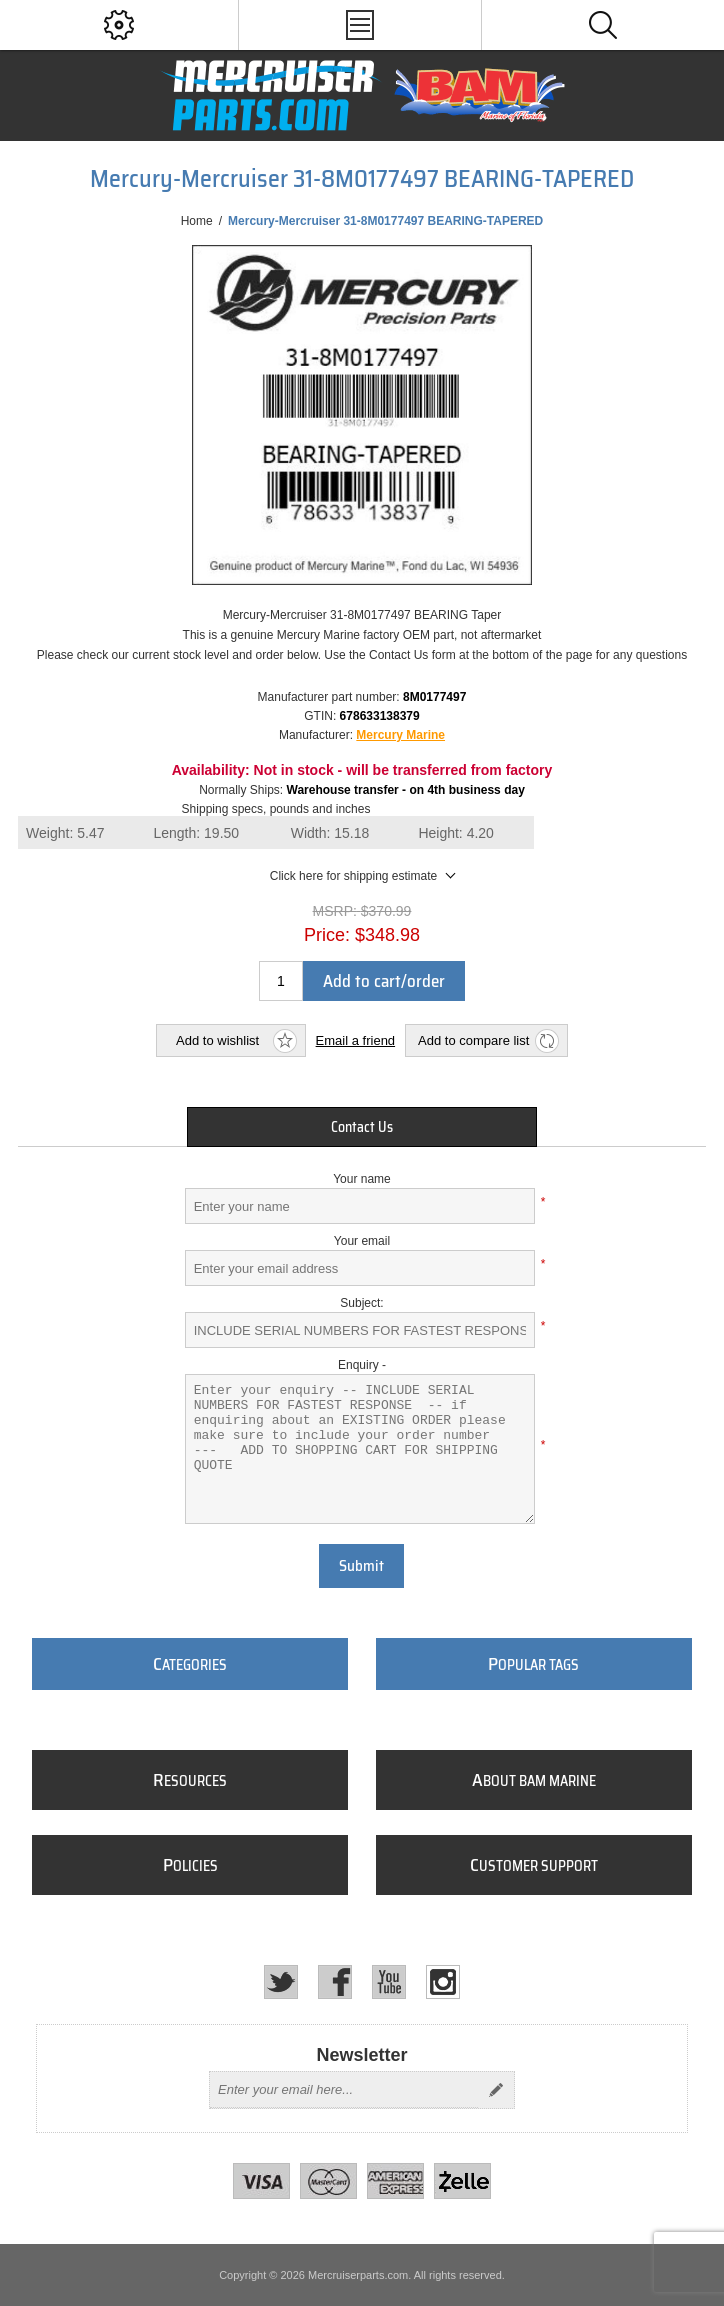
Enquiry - (362, 1365)
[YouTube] (389, 1982)
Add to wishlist (217, 1040)
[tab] (362, 1127)
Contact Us (362, 1127)
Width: (330, 833)
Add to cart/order (384, 981)
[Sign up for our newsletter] (344, 2090)
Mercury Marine (400, 735)
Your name (362, 1179)
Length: (196, 833)
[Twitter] (281, 1982)
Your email (362, 1241)
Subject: (361, 1303)
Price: (327, 935)
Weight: (65, 833)
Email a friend (355, 1040)
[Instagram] (443, 1982)
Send (496, 2090)
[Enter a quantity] (281, 981)
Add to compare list (473, 1040)
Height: (456, 833)
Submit (361, 1566)
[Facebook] (335, 1982)
